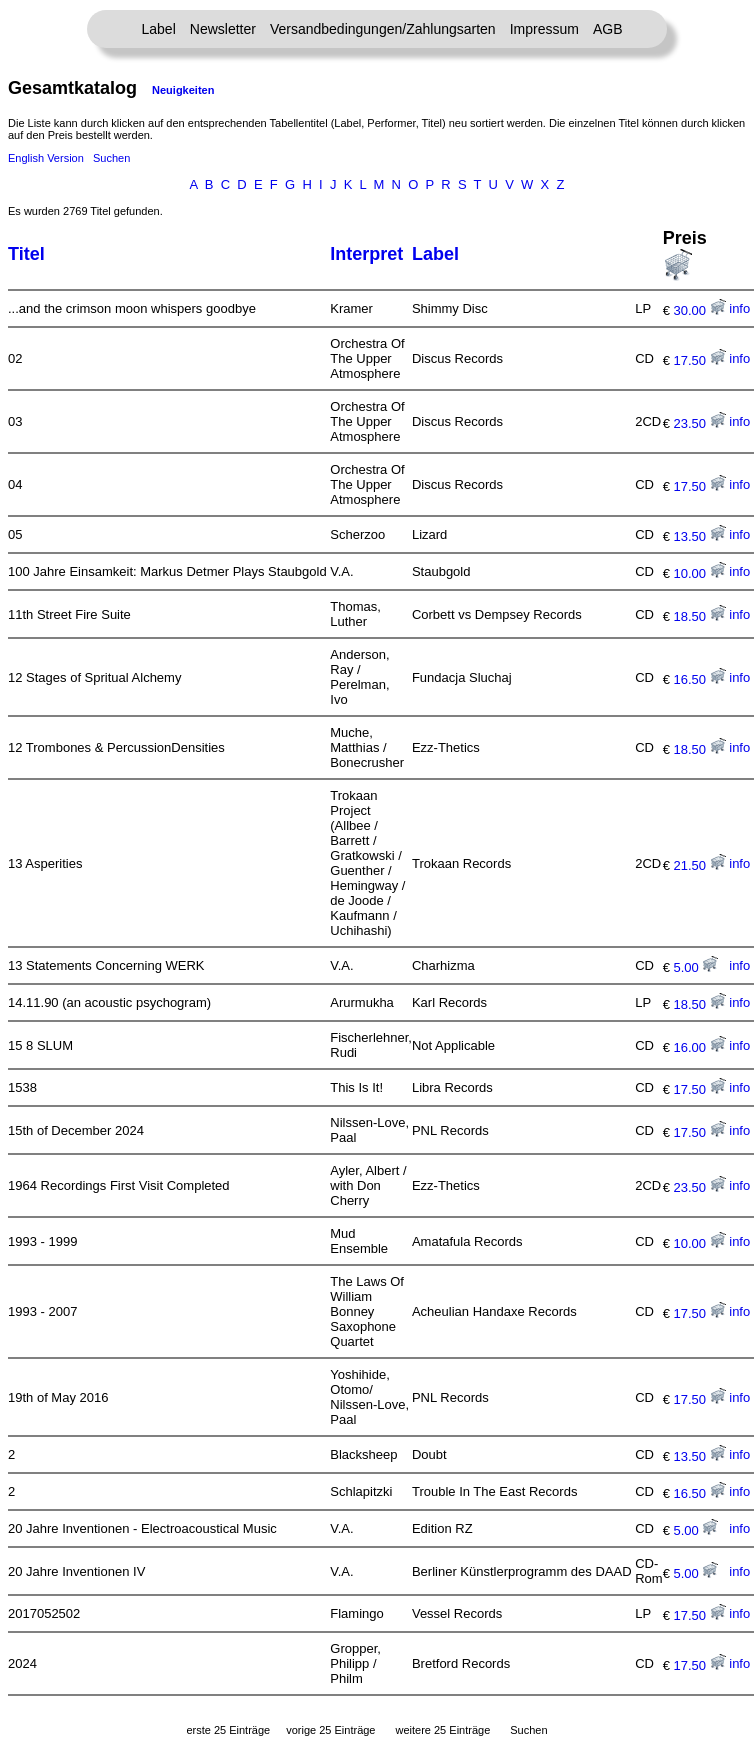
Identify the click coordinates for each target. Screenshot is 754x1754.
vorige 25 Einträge (330, 1730)
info (739, 308)
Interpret (366, 254)
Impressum (544, 29)
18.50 (699, 616)
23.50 (699, 423)
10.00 (699, 573)
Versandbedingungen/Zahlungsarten (383, 29)
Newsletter (223, 29)
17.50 (699, 360)
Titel (26, 254)
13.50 (699, 536)
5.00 (695, 967)
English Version (46, 158)
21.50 (699, 865)
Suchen (111, 158)
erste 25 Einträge (228, 1730)
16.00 (699, 1047)
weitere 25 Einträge (442, 1730)
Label (159, 29)
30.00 (699, 310)
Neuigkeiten (183, 90)
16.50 (699, 679)
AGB (608, 29)
